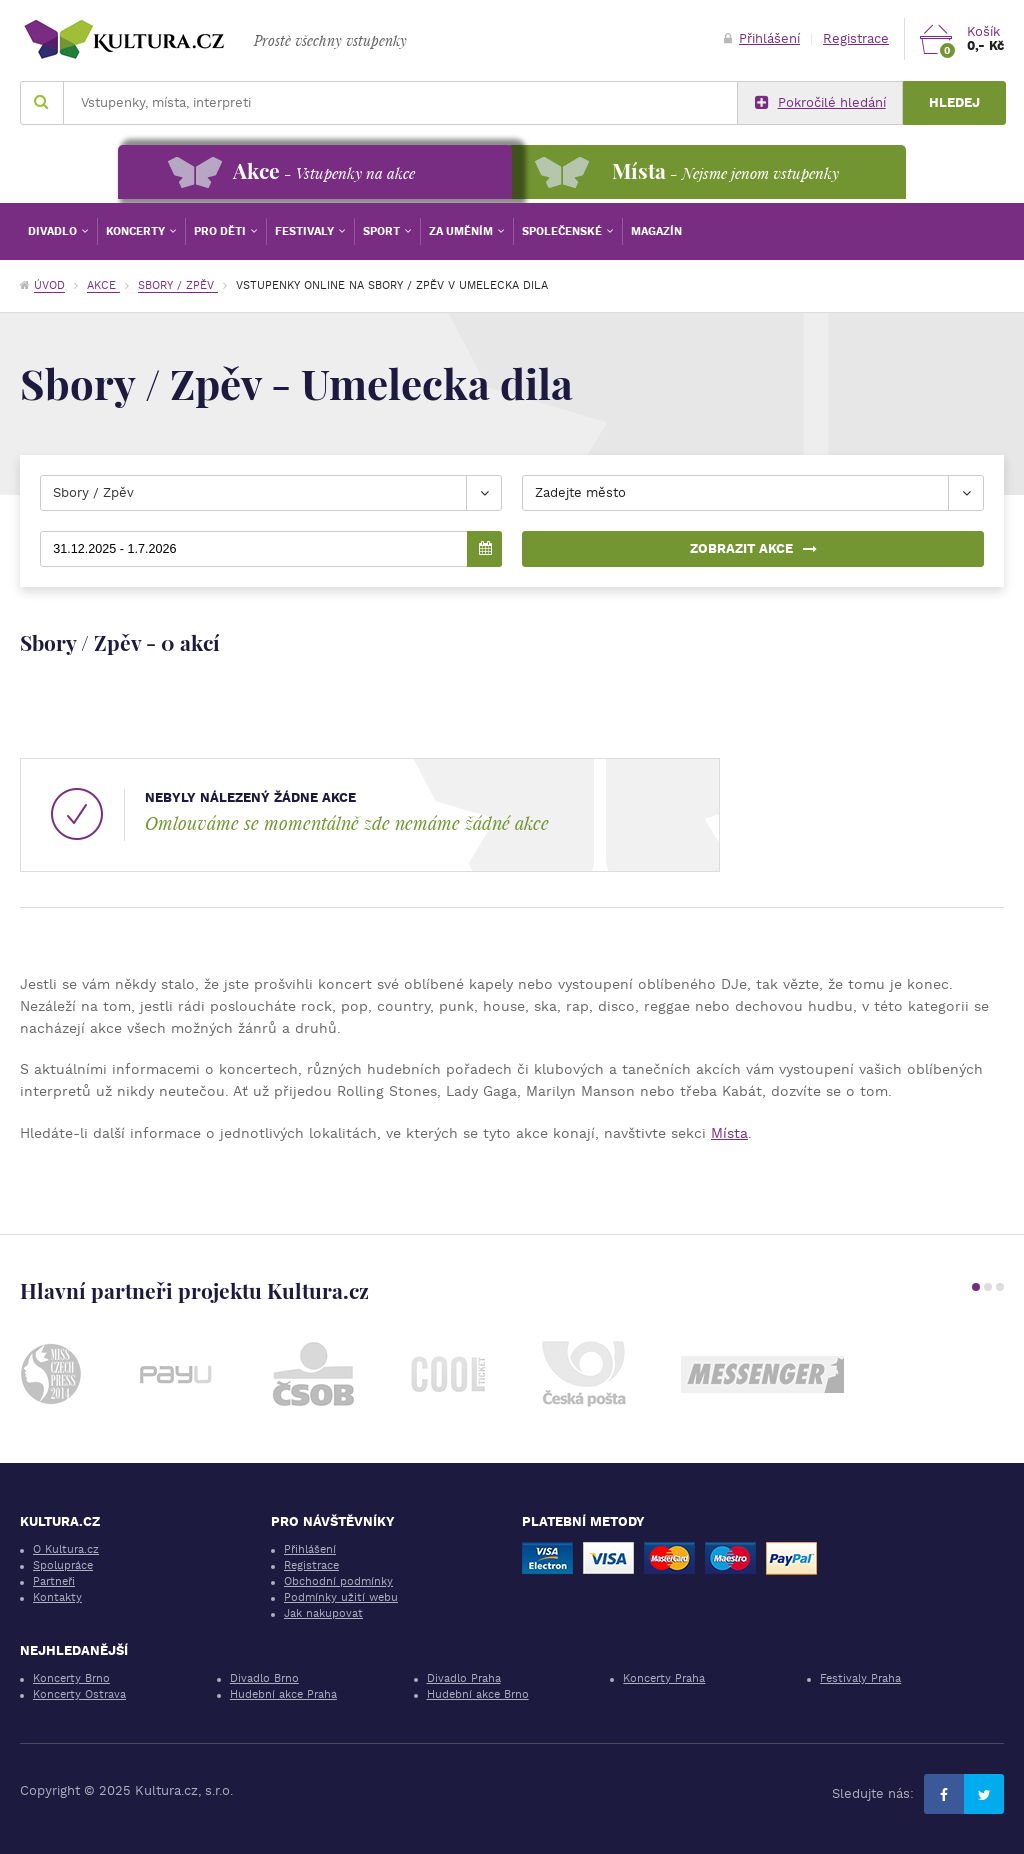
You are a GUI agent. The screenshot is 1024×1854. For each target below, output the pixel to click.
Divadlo (54, 231)
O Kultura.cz (66, 1549)
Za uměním (462, 231)
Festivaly (306, 231)
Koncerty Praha (664, 1678)
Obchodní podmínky (338, 1581)
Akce (103, 285)
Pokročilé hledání (820, 103)
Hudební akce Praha (283, 1694)
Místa (729, 1133)
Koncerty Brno (71, 1678)
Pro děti (221, 231)
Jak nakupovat (323, 1613)
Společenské (563, 231)
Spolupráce (63, 1565)
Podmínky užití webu (341, 1597)
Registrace (856, 38)
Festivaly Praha (860, 1678)
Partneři (54, 1581)
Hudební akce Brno (478, 1694)
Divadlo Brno (264, 1678)
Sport (383, 231)
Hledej (954, 102)
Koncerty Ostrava (79, 1694)
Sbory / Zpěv (178, 285)
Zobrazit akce (753, 548)
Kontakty (57, 1597)
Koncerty (137, 231)
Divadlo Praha (464, 1678)
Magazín (656, 231)
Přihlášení (762, 38)
